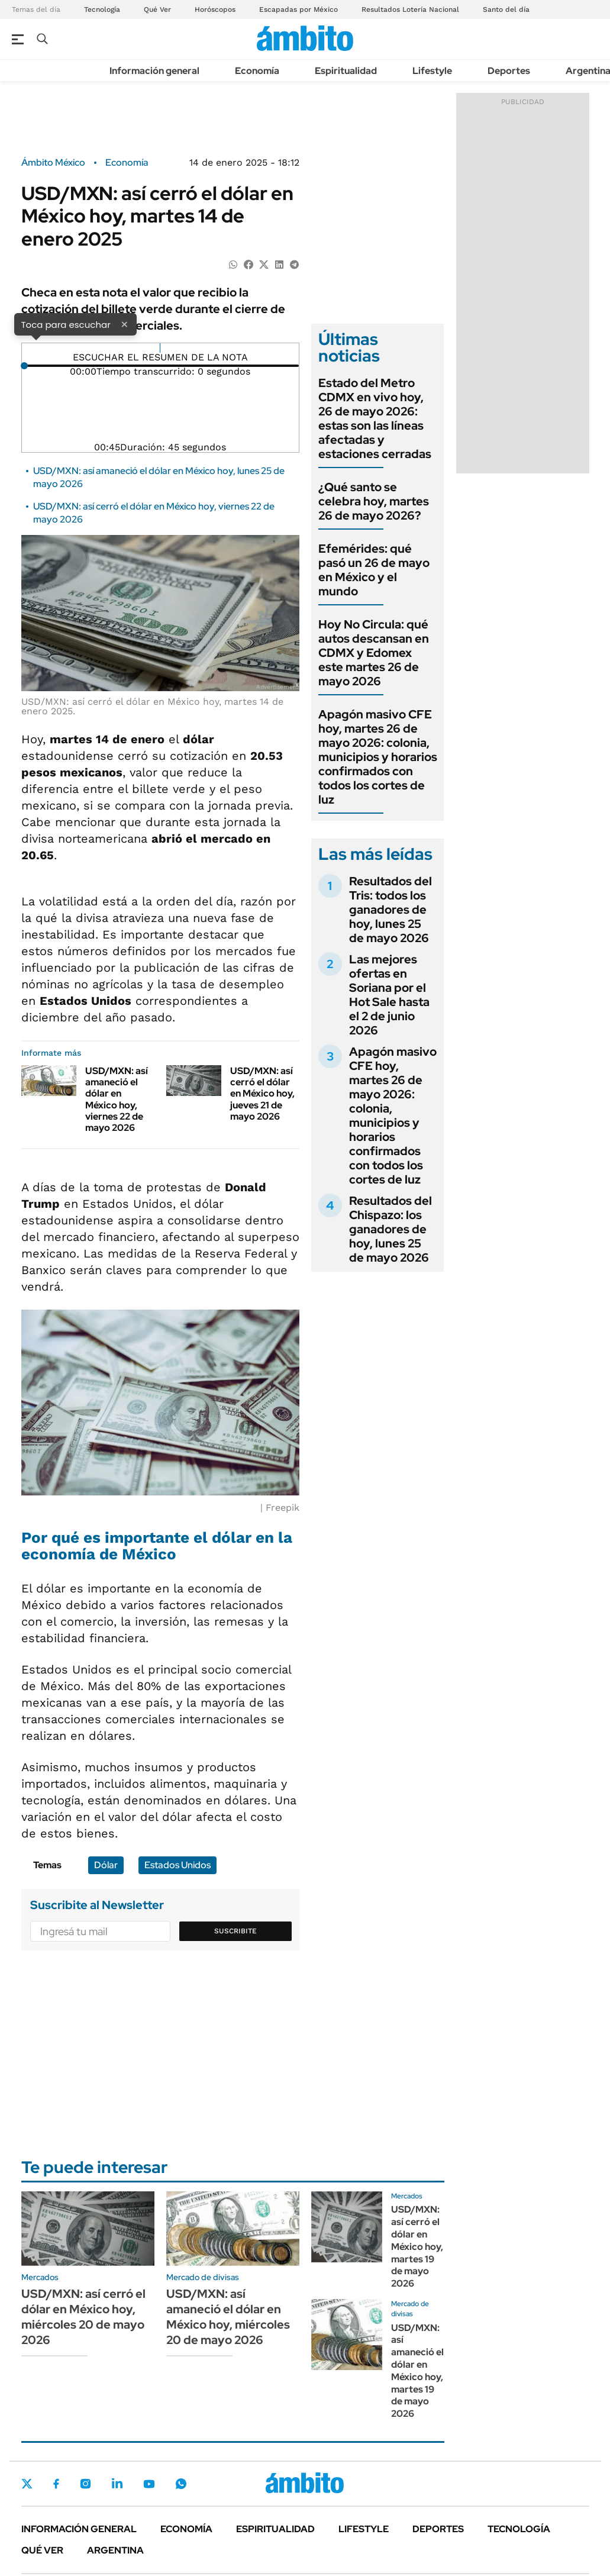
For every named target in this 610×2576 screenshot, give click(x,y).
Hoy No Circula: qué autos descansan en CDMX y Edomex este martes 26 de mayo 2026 (373, 653)
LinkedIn (117, 2483)
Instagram (85, 2483)
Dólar (106, 1865)
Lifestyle (432, 71)
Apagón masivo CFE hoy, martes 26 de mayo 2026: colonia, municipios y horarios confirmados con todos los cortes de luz (377, 757)
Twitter (27, 2483)
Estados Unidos (177, 1865)
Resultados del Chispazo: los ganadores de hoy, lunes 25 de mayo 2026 (390, 1229)
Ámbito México (53, 162)
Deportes (509, 71)
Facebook (56, 2483)
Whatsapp (181, 2483)
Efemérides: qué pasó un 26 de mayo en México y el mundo (374, 570)
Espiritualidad (346, 71)
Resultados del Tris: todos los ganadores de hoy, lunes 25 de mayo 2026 (390, 909)
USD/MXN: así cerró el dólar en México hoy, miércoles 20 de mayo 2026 (83, 2317)
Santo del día (506, 9)
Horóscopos (215, 9)
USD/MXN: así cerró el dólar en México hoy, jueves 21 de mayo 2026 (262, 1094)
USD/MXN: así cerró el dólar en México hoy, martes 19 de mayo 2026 (417, 2246)
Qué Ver (157, 9)
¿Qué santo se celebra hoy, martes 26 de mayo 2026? (373, 501)
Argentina (115, 2550)
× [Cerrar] (124, 323)
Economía (257, 71)
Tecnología (102, 9)
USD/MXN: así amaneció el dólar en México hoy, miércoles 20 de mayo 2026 (228, 2317)
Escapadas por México (298, 9)
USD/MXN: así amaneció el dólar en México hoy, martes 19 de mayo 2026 (417, 2371)
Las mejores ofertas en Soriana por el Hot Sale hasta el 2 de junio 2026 (389, 995)
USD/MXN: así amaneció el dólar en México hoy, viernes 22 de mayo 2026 (116, 1099)
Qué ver (42, 2550)
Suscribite (235, 1931)
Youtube (149, 2484)
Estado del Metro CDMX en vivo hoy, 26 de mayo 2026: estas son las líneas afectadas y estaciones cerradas (374, 418)
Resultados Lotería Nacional (410, 9)
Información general (154, 71)
